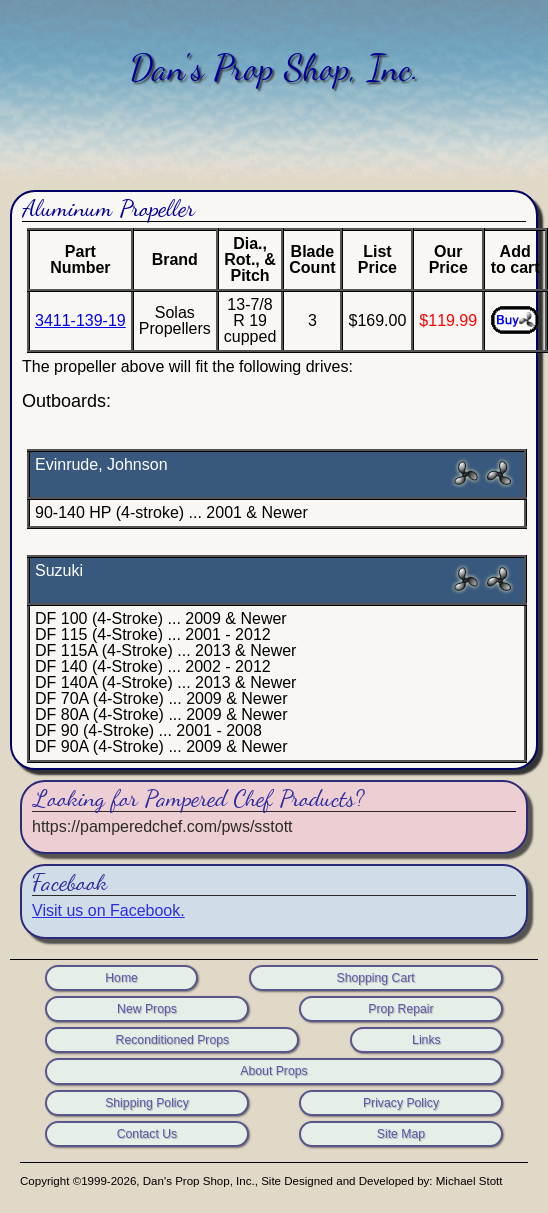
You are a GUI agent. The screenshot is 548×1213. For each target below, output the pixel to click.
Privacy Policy (401, 1103)
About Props (273, 1071)
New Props (147, 1009)
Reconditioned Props (173, 1040)
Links (426, 1040)
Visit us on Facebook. (108, 910)
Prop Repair (400, 1009)
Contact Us (147, 1134)
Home (121, 978)
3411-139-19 (80, 320)
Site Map (401, 1134)
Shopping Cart (375, 978)
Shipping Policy (147, 1103)
